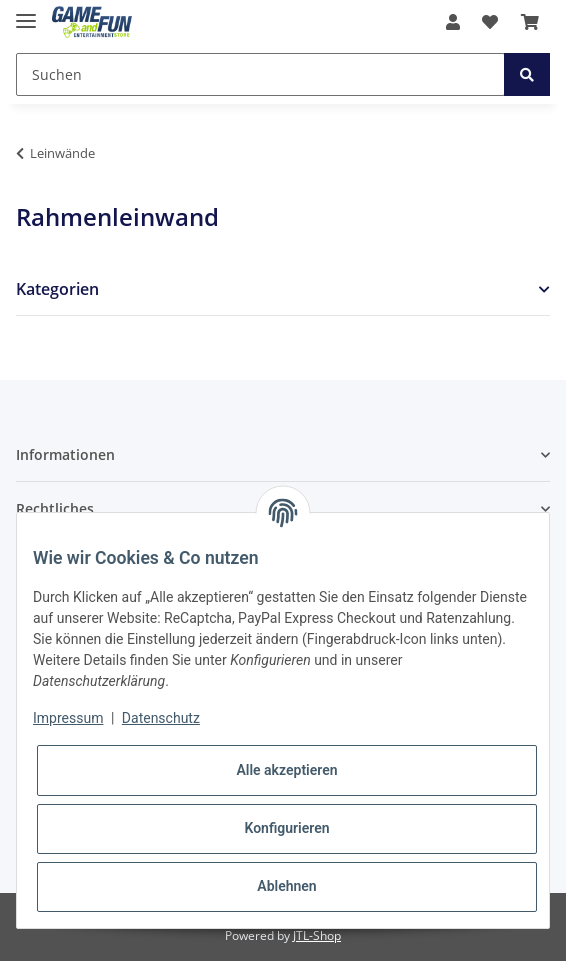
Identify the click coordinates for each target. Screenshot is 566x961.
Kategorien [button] (57, 289)
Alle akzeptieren (286, 770)
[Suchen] (260, 74)
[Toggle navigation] (26, 12)
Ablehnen (286, 886)
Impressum (68, 718)
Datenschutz (161, 718)
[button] (453, 22)
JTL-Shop (317, 935)
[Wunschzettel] (490, 22)
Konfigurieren (286, 828)
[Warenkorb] (530, 22)
